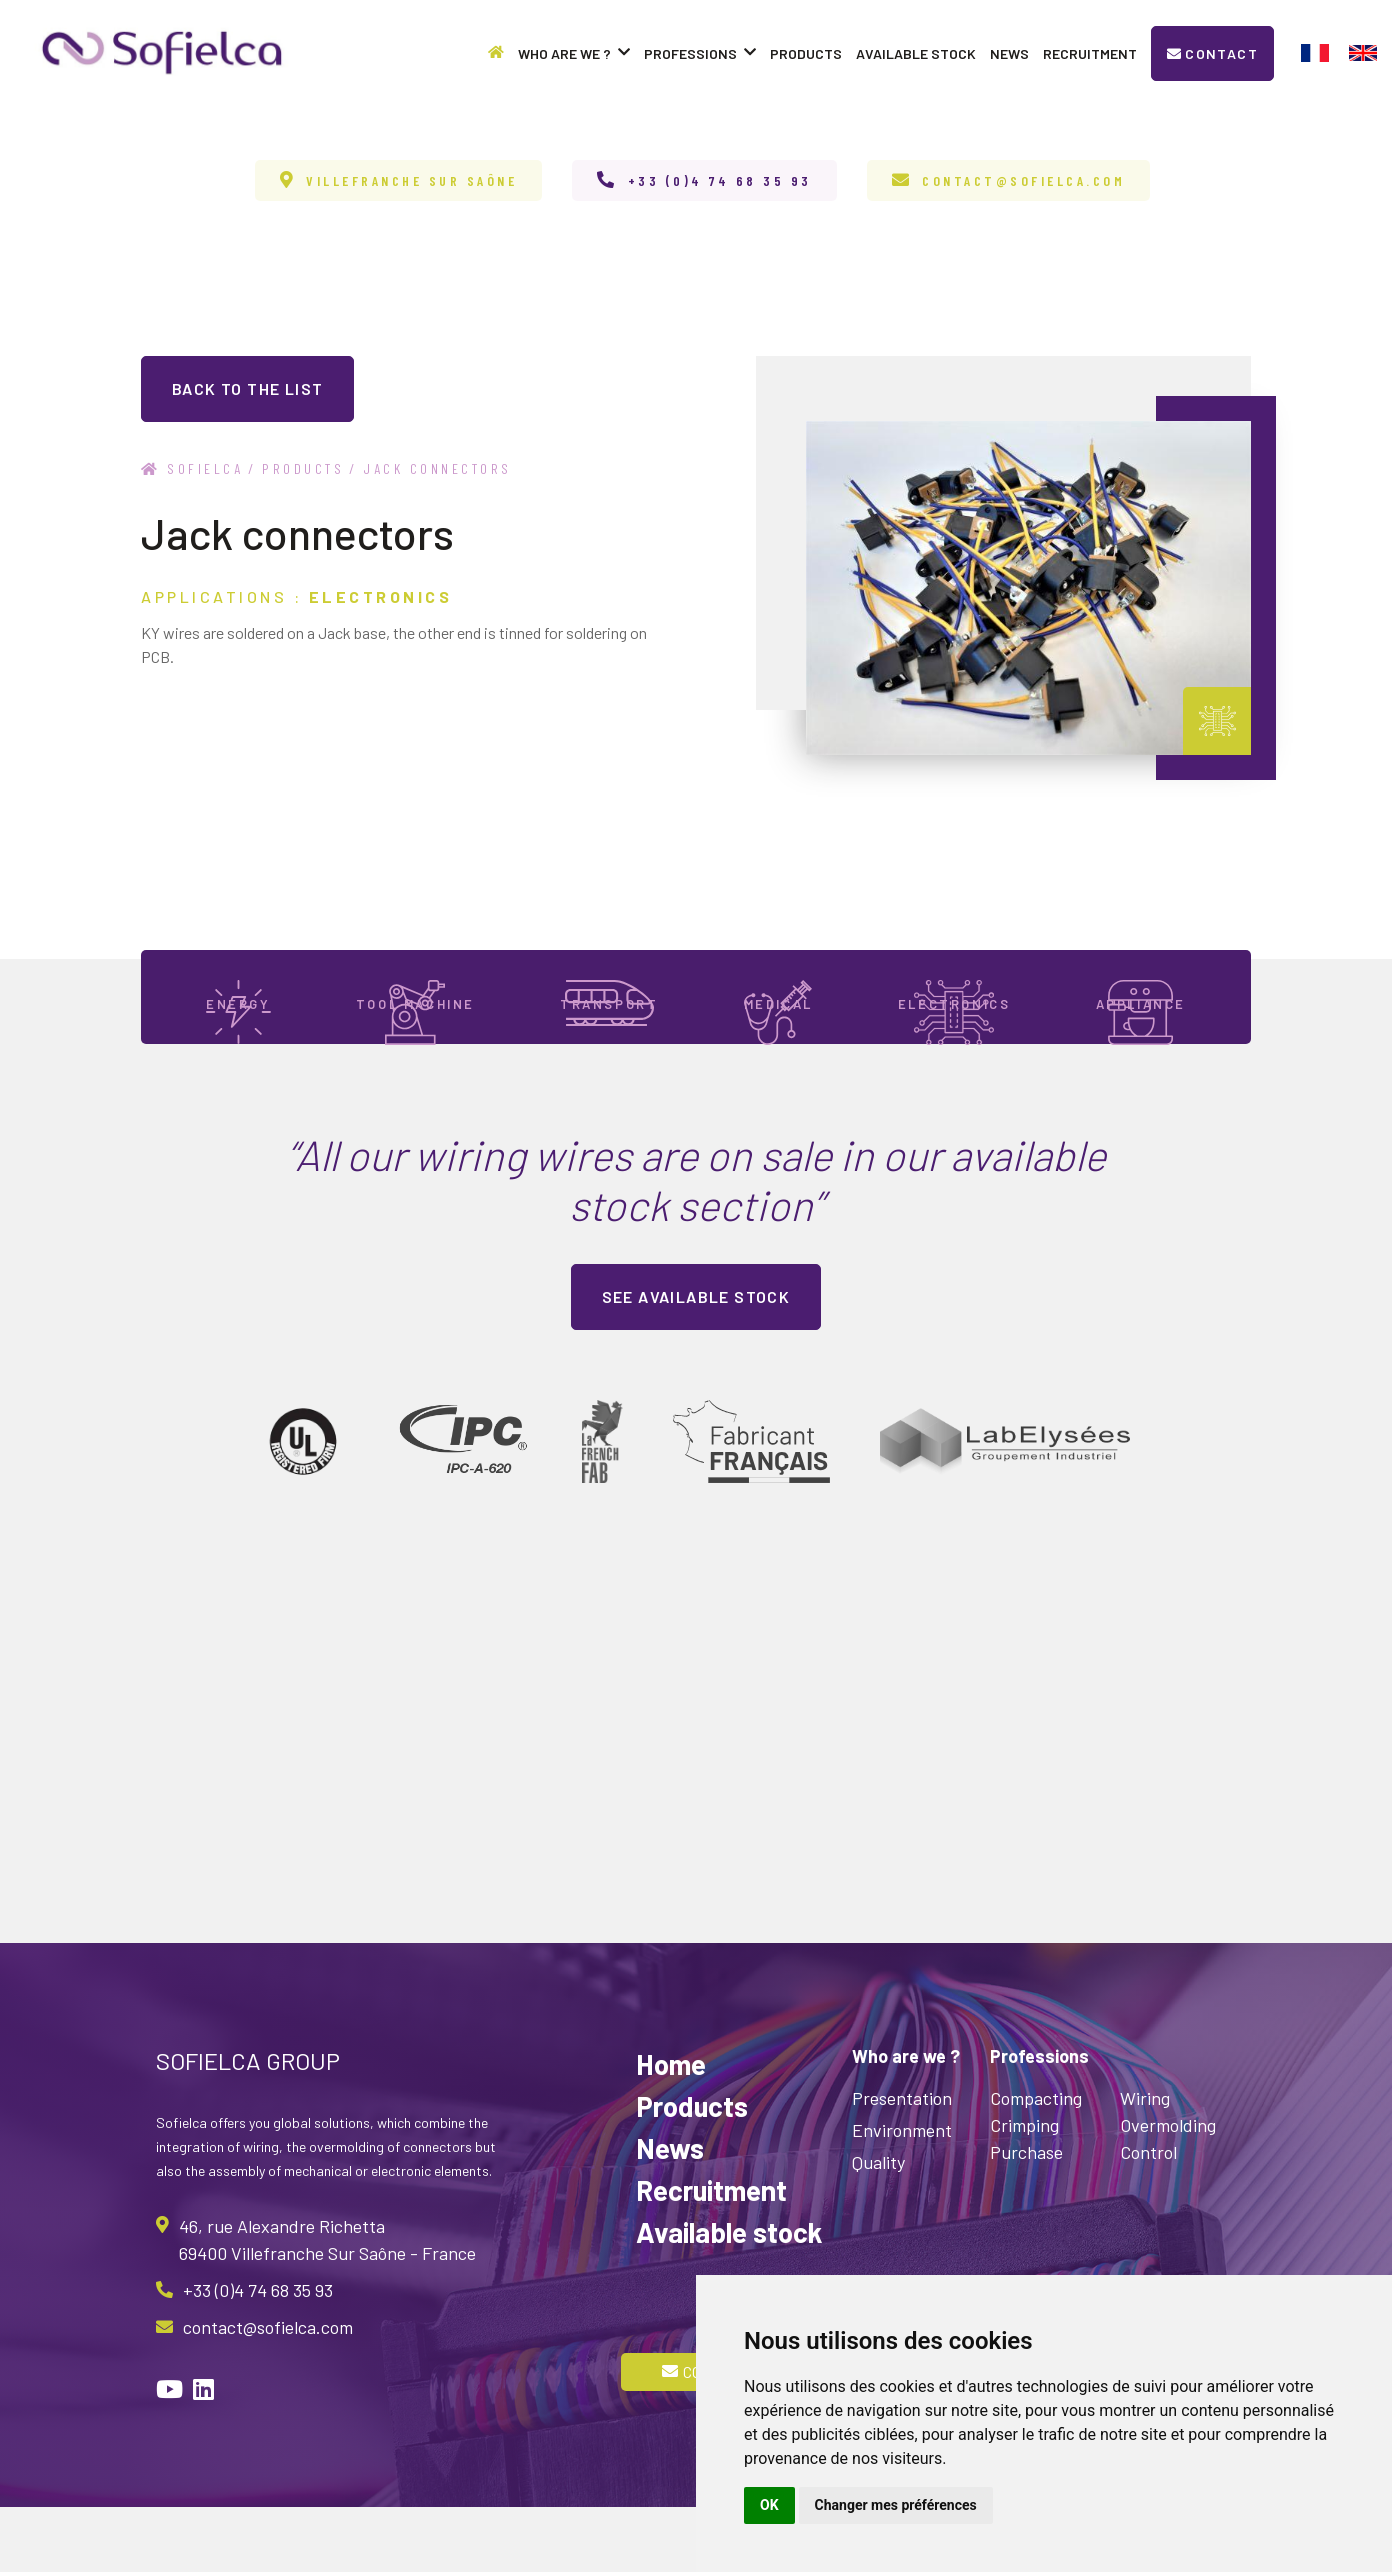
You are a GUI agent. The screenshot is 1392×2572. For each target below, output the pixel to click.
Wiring (1145, 2163)
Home (671, 2129)
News (1009, 53)
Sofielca (192, 468)
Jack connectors (437, 468)
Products (806, 53)
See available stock (696, 1361)
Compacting (1036, 2163)
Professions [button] (700, 53)
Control (1148, 2217)
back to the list (247, 388)
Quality (878, 2227)
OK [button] (769, 2505)
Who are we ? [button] (574, 53)
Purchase (1026, 2217)
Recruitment (1090, 53)
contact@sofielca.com (1023, 180)
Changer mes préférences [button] (896, 2505)
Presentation (902, 2163)
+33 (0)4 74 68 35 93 (720, 180)
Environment (902, 2195)
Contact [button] (1212, 54)
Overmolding (1168, 2190)
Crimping (1024, 2190)
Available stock (916, 53)
